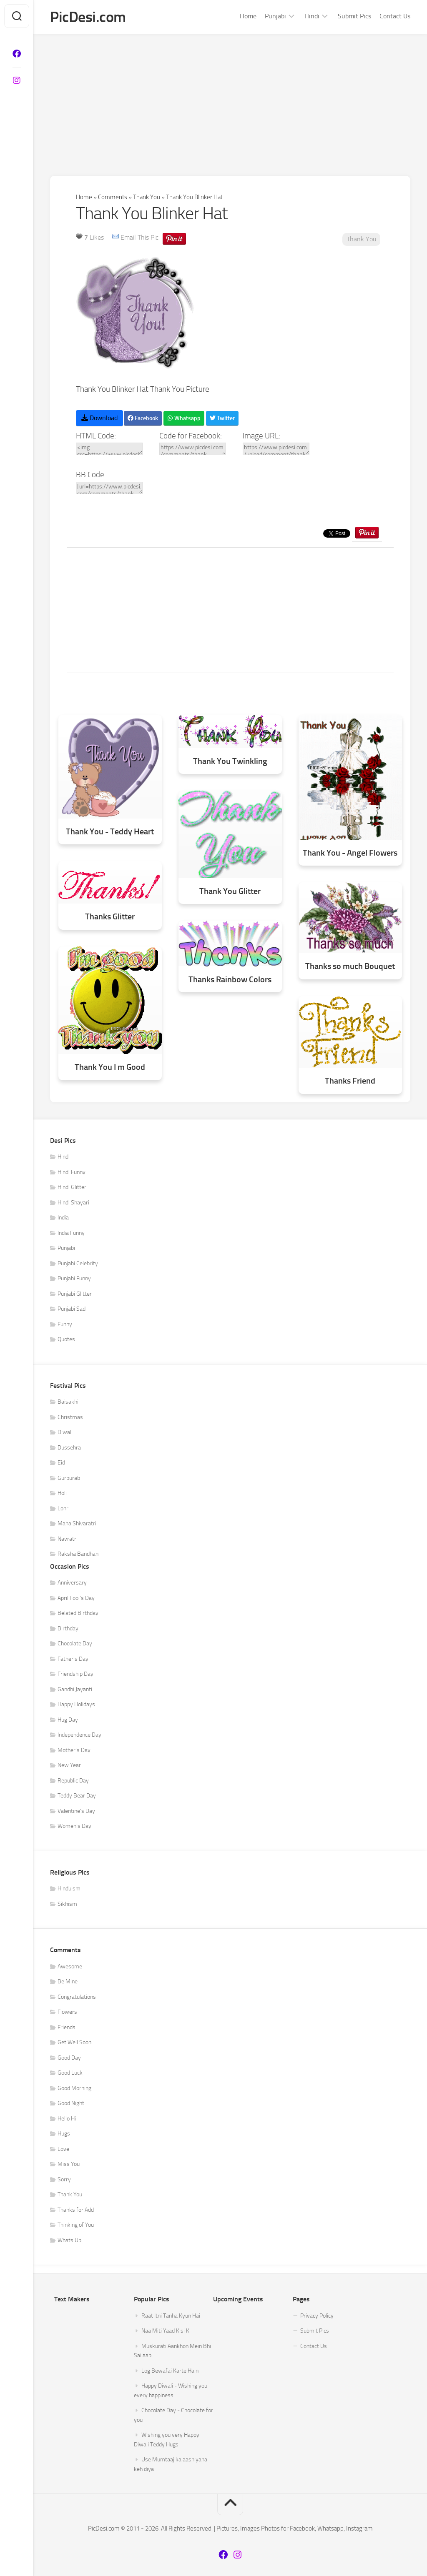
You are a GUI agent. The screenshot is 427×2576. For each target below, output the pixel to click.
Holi (62, 1493)
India (63, 1217)
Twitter (222, 418)
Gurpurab (69, 1478)
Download (99, 418)
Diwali (65, 1432)
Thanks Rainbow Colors (229, 979)
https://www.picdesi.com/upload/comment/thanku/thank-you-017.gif (276, 449)
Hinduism (69, 1888)
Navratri (68, 1538)
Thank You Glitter (230, 891)
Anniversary (72, 1582)
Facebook (143, 418)
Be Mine (68, 1981)
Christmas (70, 1417)
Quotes (66, 1339)
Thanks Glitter (110, 916)
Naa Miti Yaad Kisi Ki (166, 2330)
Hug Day (68, 1719)
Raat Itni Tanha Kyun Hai (170, 2315)
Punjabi (275, 16)
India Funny (71, 1233)
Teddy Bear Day (77, 1795)
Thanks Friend (350, 1081)
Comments (112, 197)
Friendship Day (75, 1673)
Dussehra (69, 1447)
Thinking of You (76, 2224)
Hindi (311, 16)
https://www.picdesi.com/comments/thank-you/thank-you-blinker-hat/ (192, 449)
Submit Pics (354, 16)
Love (63, 2149)
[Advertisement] (230, 96)
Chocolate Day (75, 1643)
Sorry (64, 2179)
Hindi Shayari (73, 1202)
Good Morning (74, 2088)
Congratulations (77, 1996)
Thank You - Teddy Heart (110, 831)
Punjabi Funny (74, 1278)
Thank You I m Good (110, 1067)
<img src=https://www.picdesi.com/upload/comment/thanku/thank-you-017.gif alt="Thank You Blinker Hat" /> (109, 449)
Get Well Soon (74, 2042)
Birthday (68, 1628)
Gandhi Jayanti (75, 1689)
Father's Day (73, 1658)
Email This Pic (139, 237)
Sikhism (67, 1904)
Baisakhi (68, 1401)
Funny (65, 1324)
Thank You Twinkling (230, 761)
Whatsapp (184, 418)
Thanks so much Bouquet (350, 966)
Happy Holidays (76, 1704)
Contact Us (394, 16)
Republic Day (73, 1780)
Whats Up (69, 2240)
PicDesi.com (88, 17)
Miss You (69, 2164)
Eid (61, 1462)
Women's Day (74, 1826)
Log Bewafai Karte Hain (169, 2370)
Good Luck (70, 2072)
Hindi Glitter (72, 1187)
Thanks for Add (76, 2209)
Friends (66, 2027)
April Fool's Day (76, 1598)
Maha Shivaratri (77, 1523)
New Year (69, 1765)
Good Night (71, 2103)
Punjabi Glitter (75, 1293)
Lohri (64, 1508)
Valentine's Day (76, 1811)
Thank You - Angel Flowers (350, 853)
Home (248, 16)
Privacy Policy (317, 2315)
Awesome (70, 1966)
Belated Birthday (78, 1613)
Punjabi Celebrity (78, 1263)
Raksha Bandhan (78, 1553)
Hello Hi (67, 2118)
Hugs (64, 2133)
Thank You (146, 197)
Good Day (69, 2057)
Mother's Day (74, 1750)
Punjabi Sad (71, 1308)
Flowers (67, 2011)
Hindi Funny (71, 1172)
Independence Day (79, 1734)
